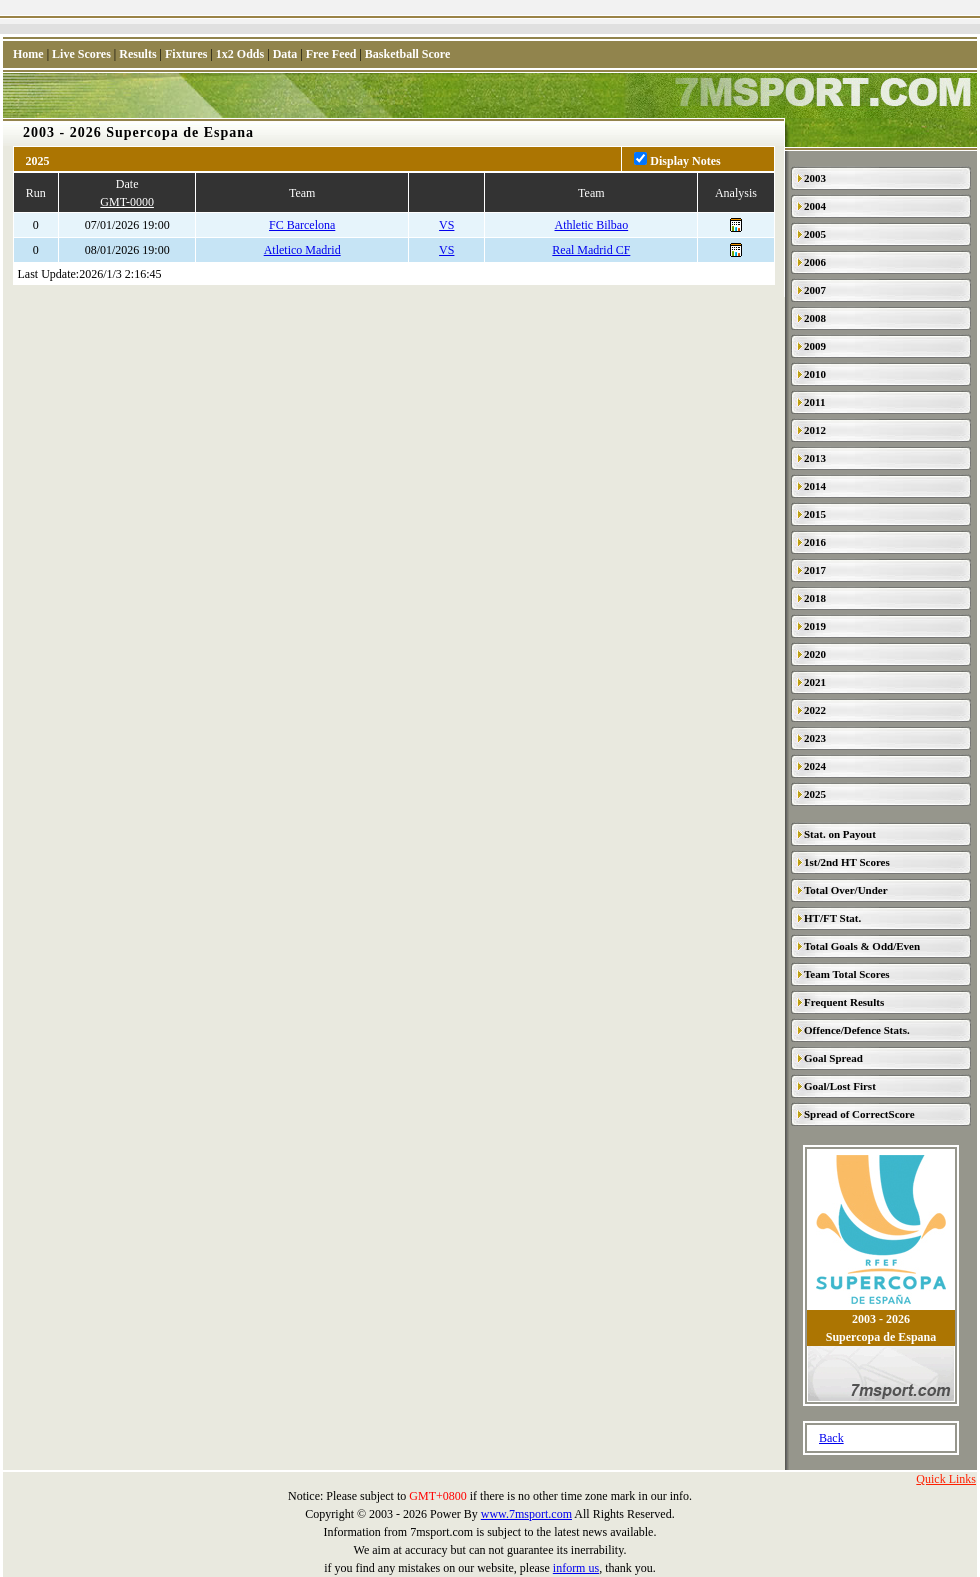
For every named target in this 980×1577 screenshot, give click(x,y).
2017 (815, 570)
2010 (815, 374)
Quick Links (946, 1479)
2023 (815, 738)
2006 (815, 262)
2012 (815, 430)
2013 (815, 458)
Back (831, 1438)
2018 (815, 598)
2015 (815, 514)
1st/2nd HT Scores (847, 862)
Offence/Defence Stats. (857, 1030)
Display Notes (685, 161)
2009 (815, 346)
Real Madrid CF (591, 250)
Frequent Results (844, 1002)
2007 (815, 290)
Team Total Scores (847, 974)
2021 (815, 682)
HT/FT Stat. (832, 918)
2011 (814, 402)
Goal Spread (833, 1058)
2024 (815, 766)
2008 (815, 318)
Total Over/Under (846, 890)
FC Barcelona (302, 225)
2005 (815, 234)
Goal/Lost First (840, 1086)
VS (446, 225)
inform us (576, 1568)
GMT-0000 (127, 202)
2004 (815, 206)
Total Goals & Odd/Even (862, 946)
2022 (815, 710)
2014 (815, 486)
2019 (815, 626)
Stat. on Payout (840, 834)
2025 (815, 794)
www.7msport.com (526, 1514)
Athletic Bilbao (592, 225)
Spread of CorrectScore (859, 1114)
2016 (815, 542)
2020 (815, 654)
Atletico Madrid (302, 250)
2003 (815, 178)
